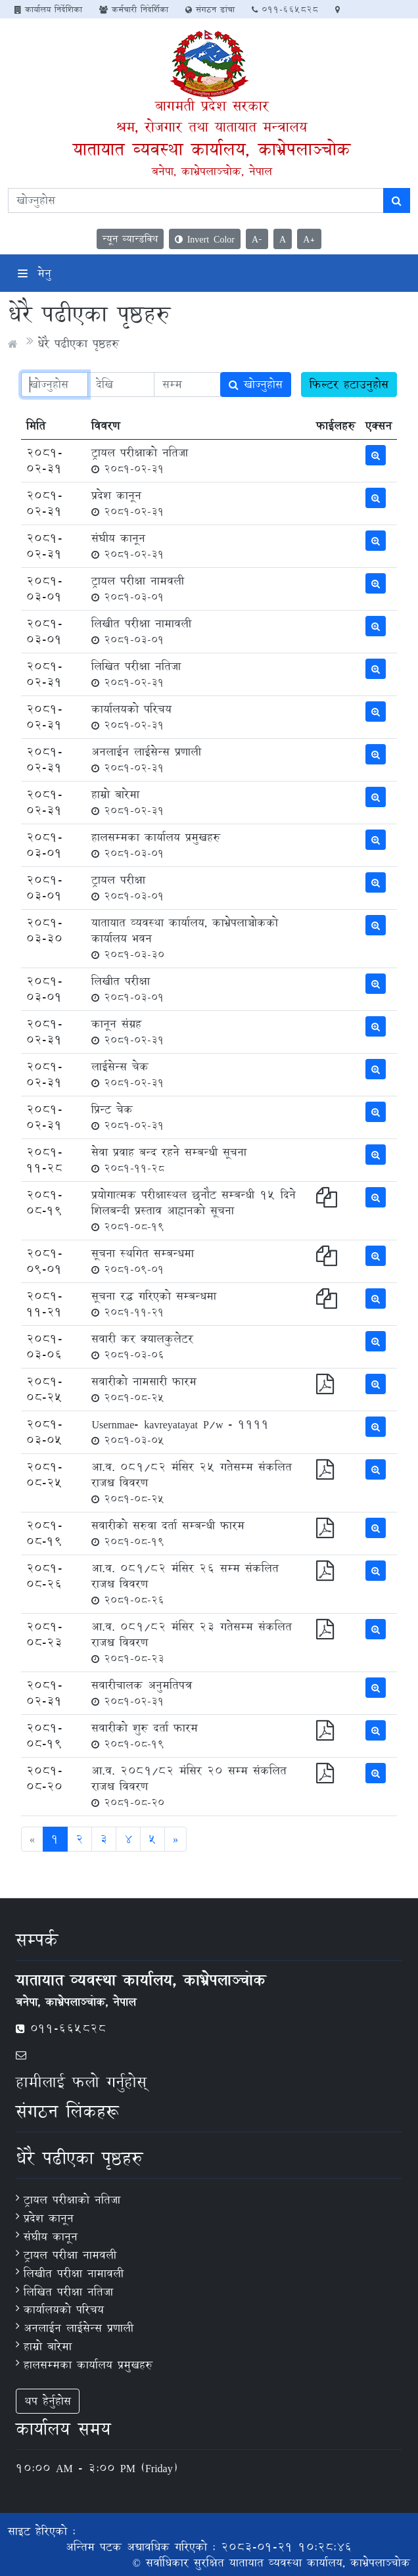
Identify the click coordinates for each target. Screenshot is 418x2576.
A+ (309, 238)
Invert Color (205, 238)
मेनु (34, 273)
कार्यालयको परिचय (131, 716)
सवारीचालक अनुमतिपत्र (141, 1692)
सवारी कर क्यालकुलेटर (142, 1346)
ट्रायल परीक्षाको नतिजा (139, 460)
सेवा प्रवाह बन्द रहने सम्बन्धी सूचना (168, 1159)
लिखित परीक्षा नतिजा (136, 673)
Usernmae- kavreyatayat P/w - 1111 (180, 1431)
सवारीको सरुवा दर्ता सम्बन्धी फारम (167, 1532)
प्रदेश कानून (127, 502)
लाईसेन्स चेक (127, 1074)
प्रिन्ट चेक (127, 1116)
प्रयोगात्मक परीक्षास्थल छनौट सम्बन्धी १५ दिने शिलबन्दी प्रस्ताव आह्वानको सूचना (193, 1210)
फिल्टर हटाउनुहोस (349, 384)
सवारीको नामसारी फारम (144, 1388)
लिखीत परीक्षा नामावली (141, 631)
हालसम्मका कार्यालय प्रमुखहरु (155, 844)
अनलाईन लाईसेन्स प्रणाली (146, 759)
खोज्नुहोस (256, 384)
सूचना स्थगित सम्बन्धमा (142, 1260)
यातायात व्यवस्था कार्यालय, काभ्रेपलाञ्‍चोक (211, 149)
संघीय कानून (127, 545)
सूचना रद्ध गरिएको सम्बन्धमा (153, 1303)
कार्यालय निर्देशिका (48, 9)
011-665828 (285, 9)
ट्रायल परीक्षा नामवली (137, 588)
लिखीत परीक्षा (127, 988)
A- (257, 238)
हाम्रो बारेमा (127, 801)
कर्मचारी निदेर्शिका (133, 9)
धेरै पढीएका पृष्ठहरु (78, 343)
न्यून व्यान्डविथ (130, 238)
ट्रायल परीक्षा (127, 887)
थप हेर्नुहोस (47, 2401)
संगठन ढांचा (210, 9)
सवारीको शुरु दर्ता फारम (144, 1735)
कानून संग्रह (127, 1031)
